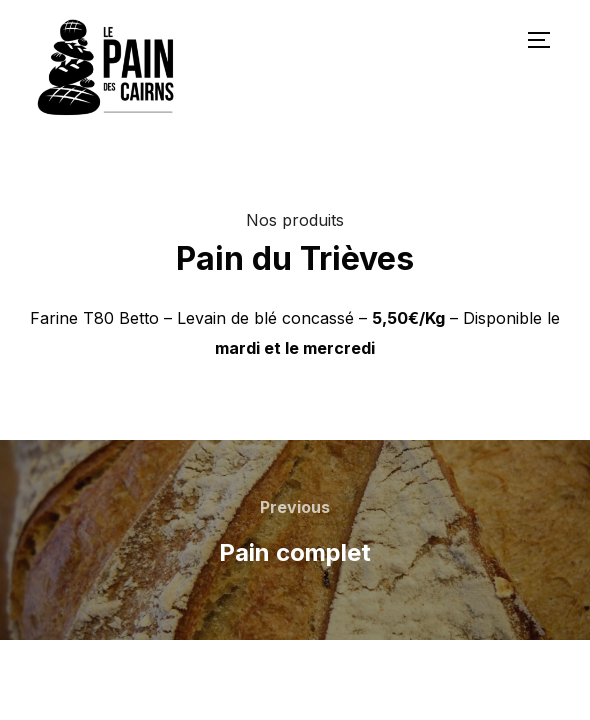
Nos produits (295, 220)
